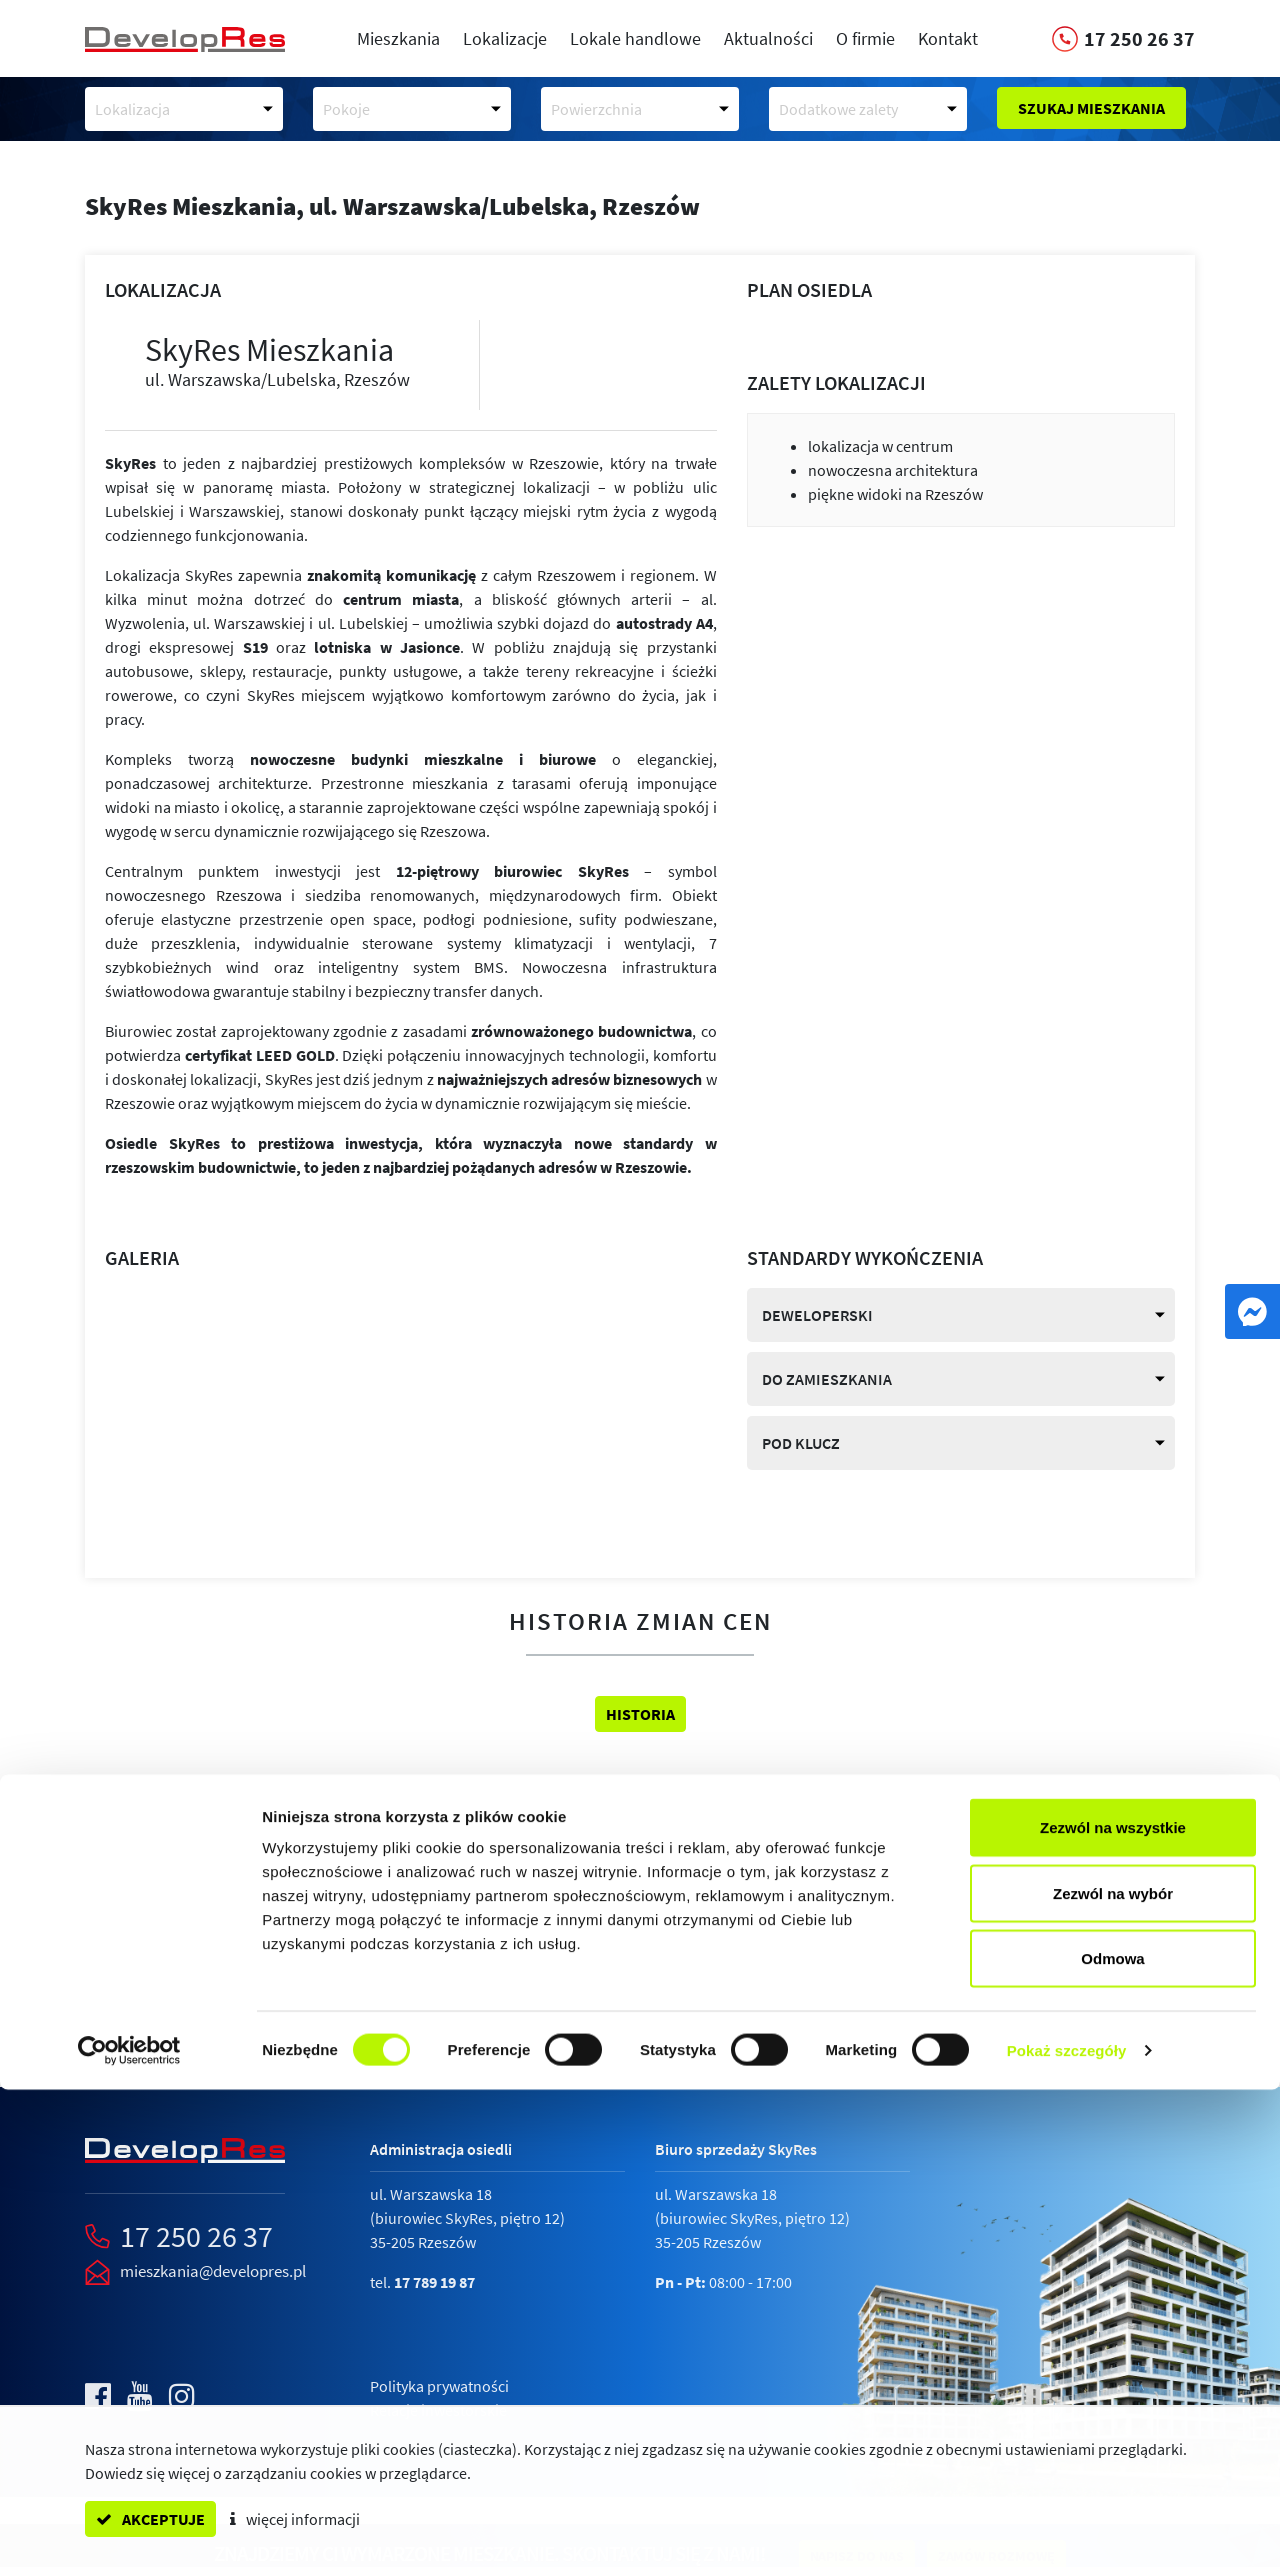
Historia (640, 1714)
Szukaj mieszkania (1091, 108)
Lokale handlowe (635, 38)
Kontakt (948, 38)
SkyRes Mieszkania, (392, 206)
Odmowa (1112, 2435)
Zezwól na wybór (1113, 2370)
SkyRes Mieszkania (297, 360)
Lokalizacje (505, 38)
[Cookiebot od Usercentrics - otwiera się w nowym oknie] (129, 2528)
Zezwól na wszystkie (1113, 2304)
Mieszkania (398, 38)
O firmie (865, 38)
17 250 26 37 (196, 2236)
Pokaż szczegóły (1067, 2527)
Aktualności (768, 38)
